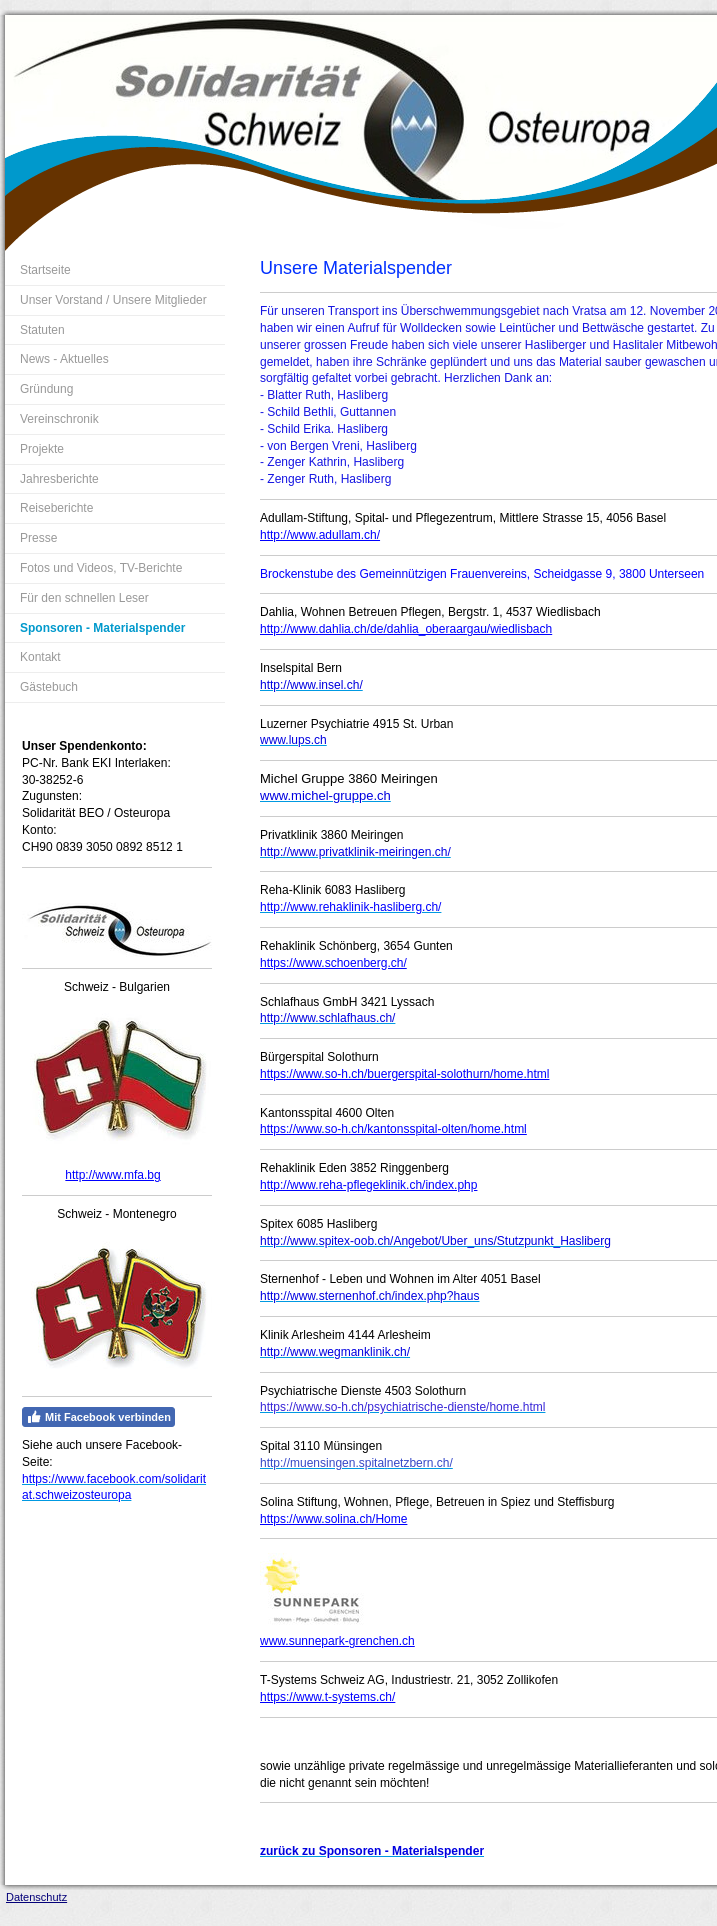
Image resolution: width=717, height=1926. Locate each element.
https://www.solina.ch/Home (333, 1519)
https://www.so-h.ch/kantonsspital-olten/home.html (393, 1129)
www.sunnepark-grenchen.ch (337, 1641)
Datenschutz (36, 1897)
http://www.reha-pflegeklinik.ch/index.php (368, 1185)
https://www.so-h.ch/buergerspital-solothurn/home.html (404, 1074)
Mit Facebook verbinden (98, 1417)
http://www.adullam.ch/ (320, 535)
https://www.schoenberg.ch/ (333, 963)
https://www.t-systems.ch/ (327, 1697)
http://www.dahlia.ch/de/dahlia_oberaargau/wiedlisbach (406, 629)
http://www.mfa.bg (112, 1175)
